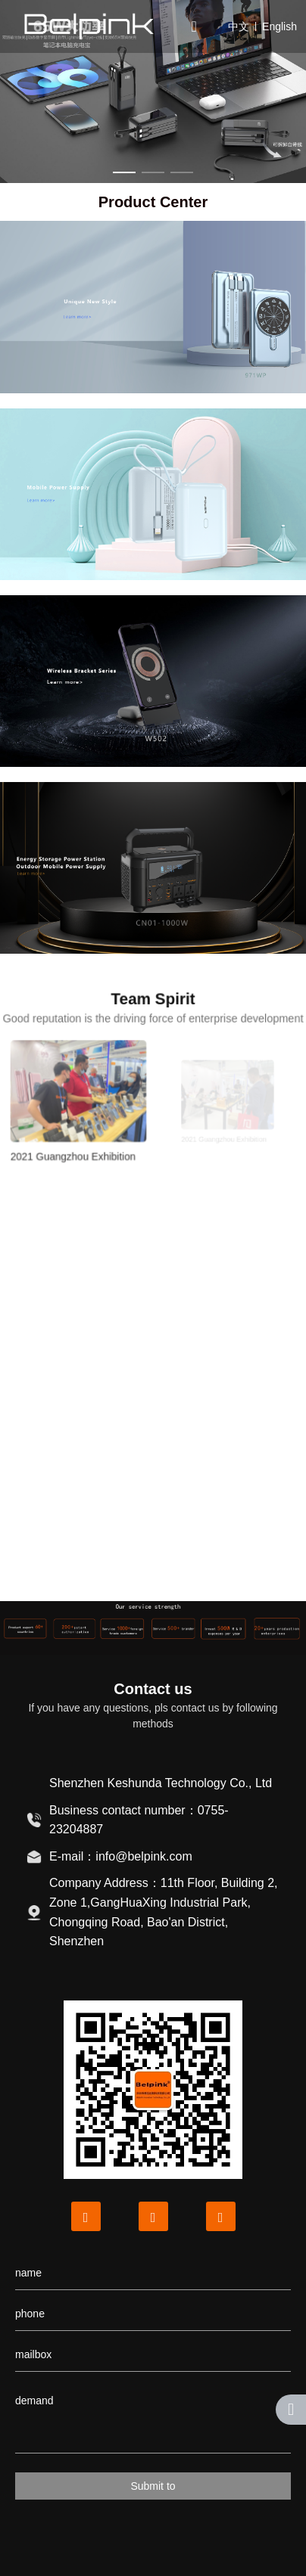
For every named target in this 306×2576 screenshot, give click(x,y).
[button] (124, 172)
